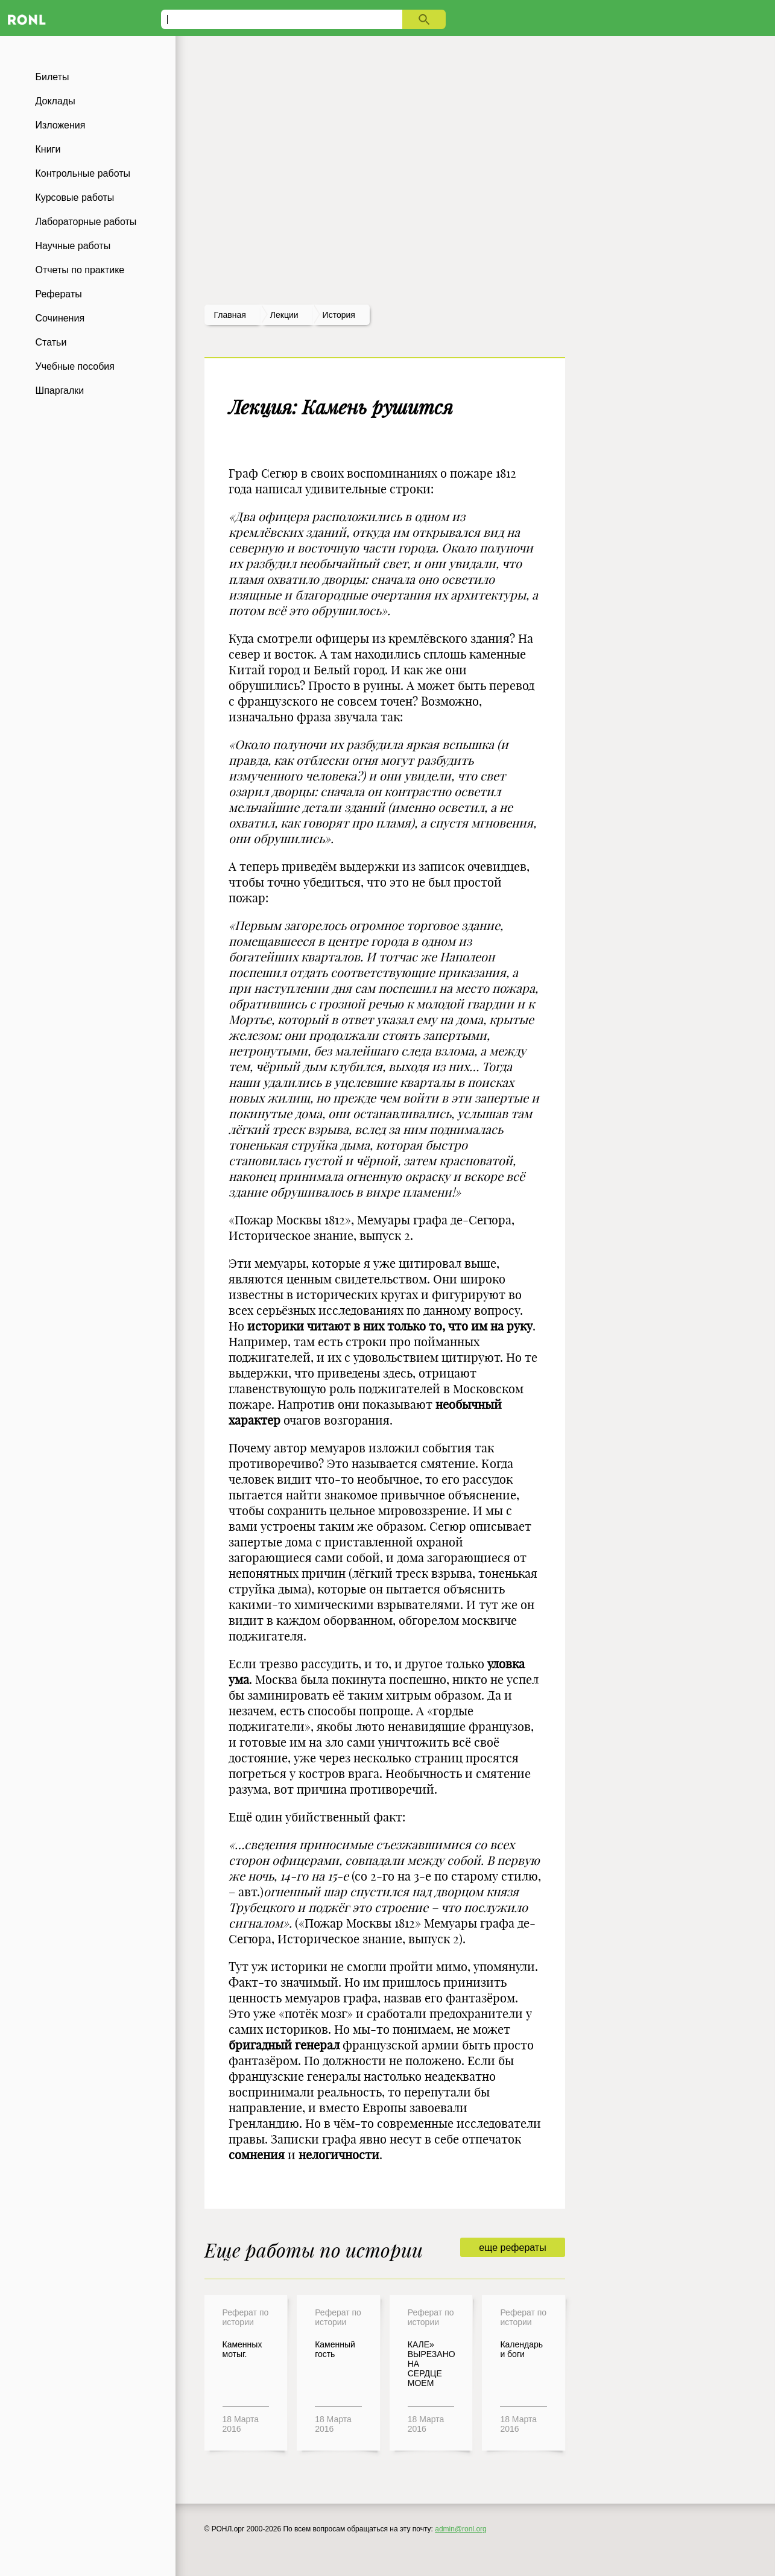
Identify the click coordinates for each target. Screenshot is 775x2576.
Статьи (51, 342)
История (339, 315)
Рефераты (59, 294)
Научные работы (73, 246)
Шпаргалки (60, 390)
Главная (230, 315)
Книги (48, 149)
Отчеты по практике (80, 270)
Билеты (52, 77)
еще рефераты (512, 2247)
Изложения (61, 125)
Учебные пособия (75, 366)
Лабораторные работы (86, 222)
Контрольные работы (83, 173)
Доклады (55, 101)
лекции (284, 315)
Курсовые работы (75, 197)
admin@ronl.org (461, 2529)
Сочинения (60, 318)
